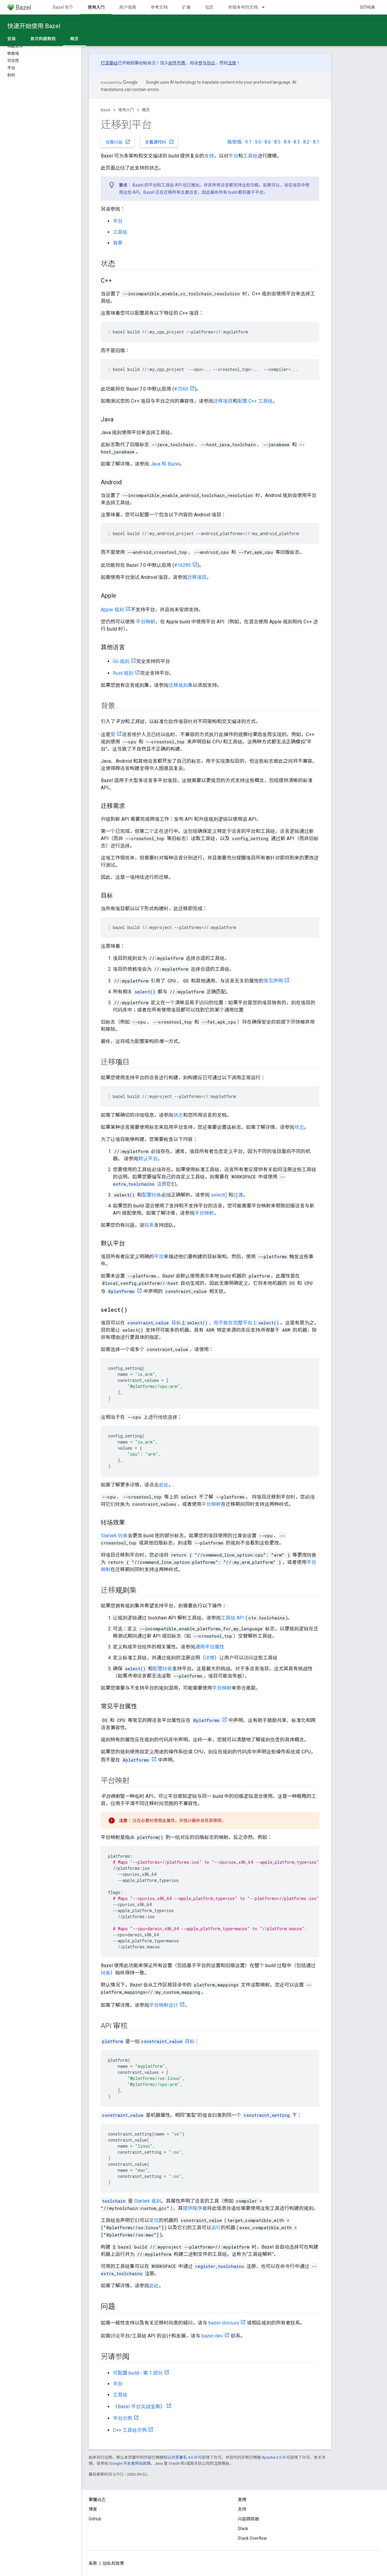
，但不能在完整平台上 (233, 1323)
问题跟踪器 (248, 2518)
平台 (233, 156)
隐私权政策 (113, 2563)
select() (219, 1195)
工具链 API (232, 1618)
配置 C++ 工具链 (255, 401)
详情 (210, 1658)
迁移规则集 (181, 685)
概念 (146, 110)
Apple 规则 (112, 609)
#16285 (182, 565)
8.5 (277, 142)
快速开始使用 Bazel (33, 26)
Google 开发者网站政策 (130, 2463)
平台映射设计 (163, 2005)
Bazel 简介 (63, 7)
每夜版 (234, 142)
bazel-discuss (223, 2323)
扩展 (186, 7)
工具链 (250, 156)
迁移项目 (223, 401)
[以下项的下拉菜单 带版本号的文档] (266, 7)
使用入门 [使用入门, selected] (96, 7)
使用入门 (126, 110)
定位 (154, 2220)
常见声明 (273, 981)
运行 (216, 2227)
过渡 (238, 1195)
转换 (105, 1973)
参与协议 (206, 62)
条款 (93, 2563)
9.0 (258, 142)
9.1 (248, 142)
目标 (153, 1323)
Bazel (105, 110)
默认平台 (148, 1158)
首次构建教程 (43, 38)
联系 (149, 1225)
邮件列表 (177, 62)
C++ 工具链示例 (130, 2430)
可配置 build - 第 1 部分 (138, 2373)
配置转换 (151, 1195)
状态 (178, 1115)
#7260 (181, 389)
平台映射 (145, 622)
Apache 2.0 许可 (276, 2457)
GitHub (367, 7)
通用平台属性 (209, 1647)
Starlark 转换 (114, 1535)
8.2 (306, 142)
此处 (164, 1485)
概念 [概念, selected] (74, 38)
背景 (118, 243)
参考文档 (159, 7)
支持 (209, 156)
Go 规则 (121, 661)
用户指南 (127, 7)
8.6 (267, 142)
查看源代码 (159, 142)
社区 (209, 7)
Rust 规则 (123, 673)
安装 (11, 38)
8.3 (297, 142)
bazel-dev (212, 2336)
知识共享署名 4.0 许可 (182, 2457)
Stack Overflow (252, 2538)
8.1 (316, 142)
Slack (243, 2528)
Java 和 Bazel (165, 464)
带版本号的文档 (243, 7)
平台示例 (122, 2418)
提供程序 (192, 2208)
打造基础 (109, 62)
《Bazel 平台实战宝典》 (139, 2406)
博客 (93, 2509)
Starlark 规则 (147, 2201)
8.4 (287, 142)
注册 (232, 62)
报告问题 (118, 142)
